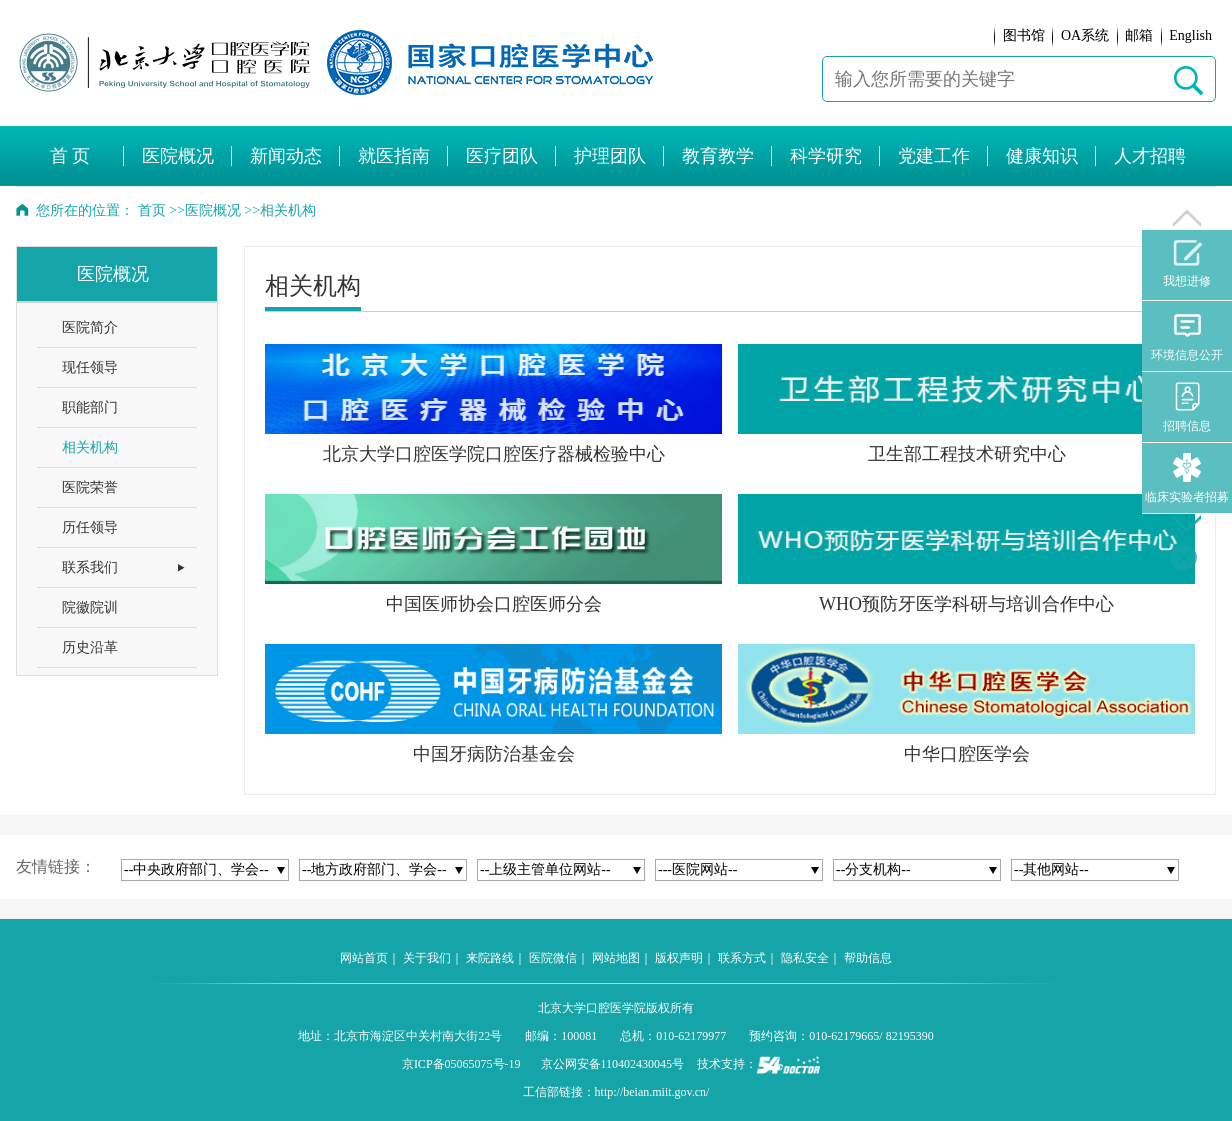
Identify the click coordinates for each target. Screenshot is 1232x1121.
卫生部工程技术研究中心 (967, 454)
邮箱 (1139, 35)
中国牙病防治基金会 (494, 754)
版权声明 (679, 958)
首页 (152, 210)
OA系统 (1085, 35)
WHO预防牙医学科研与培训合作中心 (966, 604)
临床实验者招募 (1187, 478)
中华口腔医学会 (967, 754)
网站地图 (616, 958)
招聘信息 (1187, 407)
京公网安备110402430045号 (613, 1064)
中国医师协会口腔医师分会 (494, 604)
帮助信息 (868, 958)
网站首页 (364, 958)
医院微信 (553, 958)
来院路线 (490, 958)
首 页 (70, 156)
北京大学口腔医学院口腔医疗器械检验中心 (494, 454)
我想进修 (1187, 264)
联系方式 (742, 958)
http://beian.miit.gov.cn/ (652, 1092)
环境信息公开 (1187, 336)
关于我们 (427, 958)
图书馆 (1024, 35)
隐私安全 (805, 958)
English (1190, 35)
